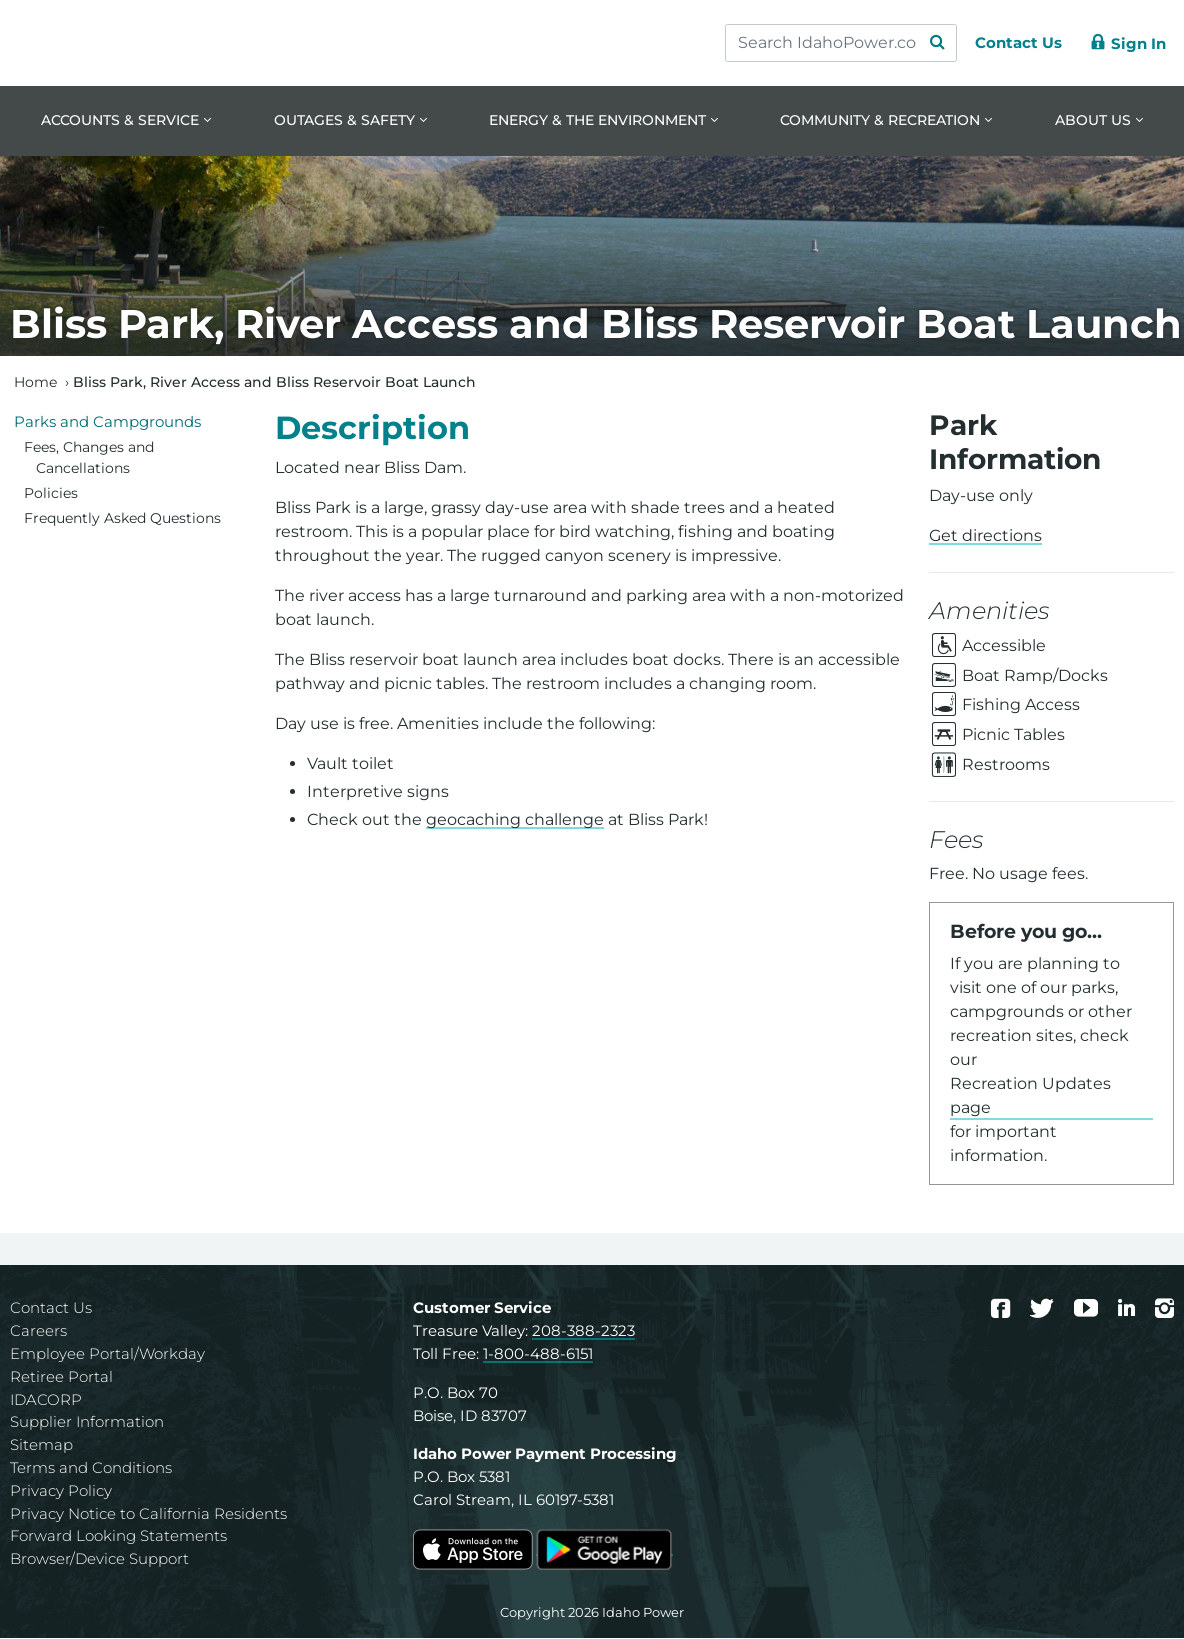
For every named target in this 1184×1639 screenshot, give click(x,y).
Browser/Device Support (99, 1559)
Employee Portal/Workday (107, 1354)
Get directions (985, 537)
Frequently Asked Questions (122, 519)
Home (35, 383)
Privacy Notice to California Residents (148, 1514)
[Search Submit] (928, 43)
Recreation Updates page (1030, 1096)
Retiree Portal (61, 1377)
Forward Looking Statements (118, 1536)
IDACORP (46, 1400)
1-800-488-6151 (538, 1354)
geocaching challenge (515, 820)
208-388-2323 (583, 1331)
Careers (38, 1331)
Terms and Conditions (91, 1468)
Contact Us (51, 1308)
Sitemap (41, 1445)
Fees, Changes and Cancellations (89, 459)
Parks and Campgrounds (107, 422)
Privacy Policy (61, 1491)
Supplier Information (87, 1422)
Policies (51, 494)
